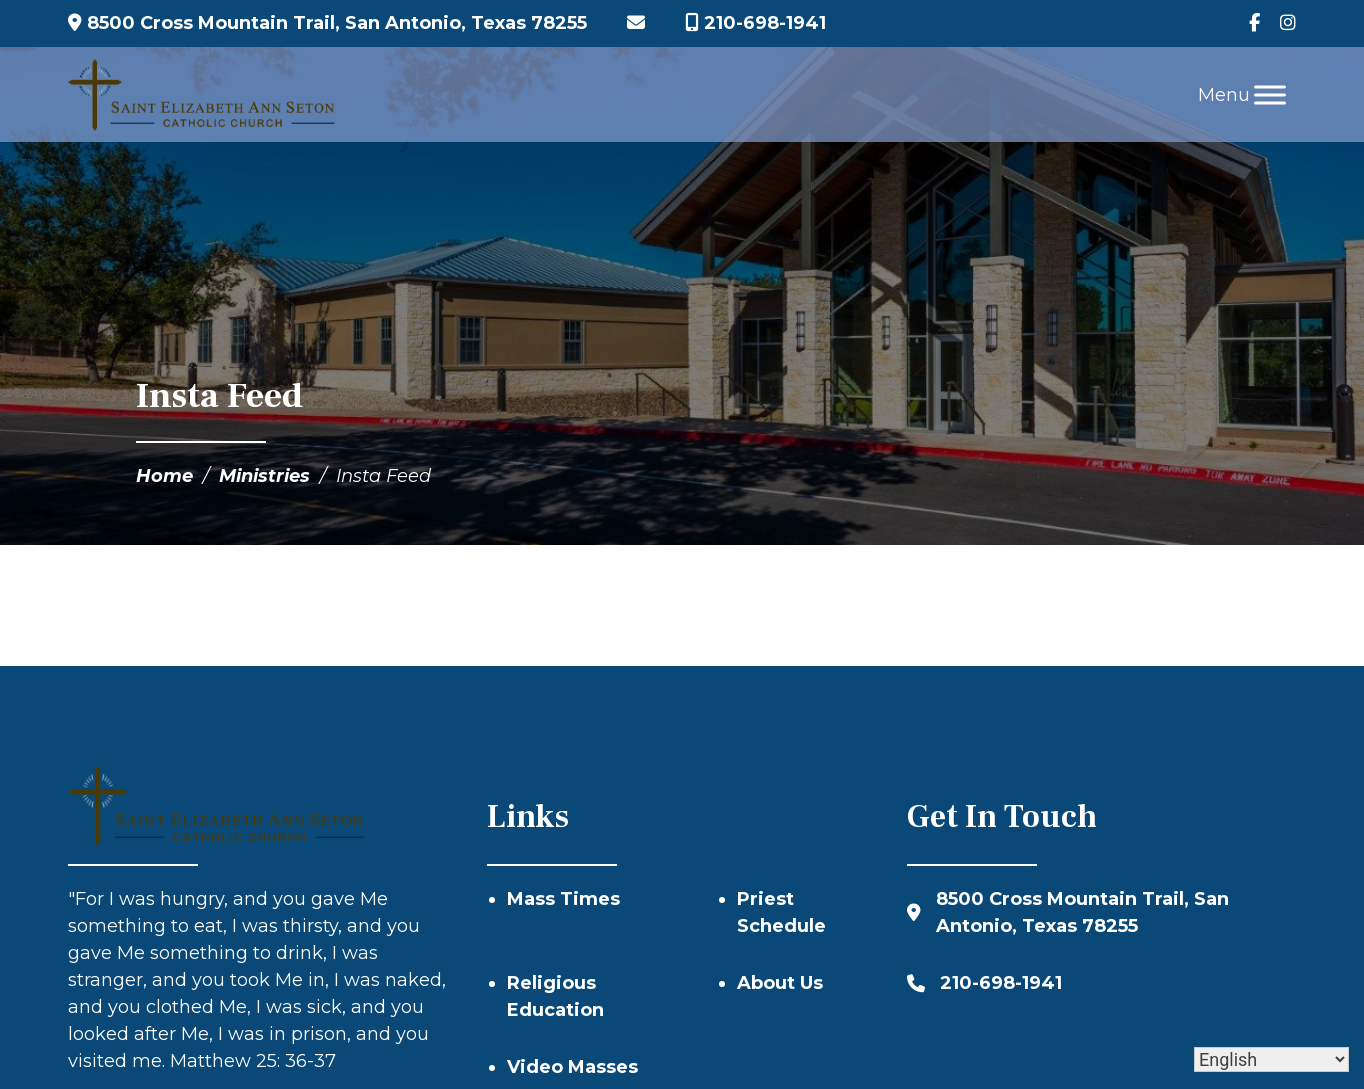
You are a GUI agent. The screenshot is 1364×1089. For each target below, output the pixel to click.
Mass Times (563, 899)
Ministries (264, 476)
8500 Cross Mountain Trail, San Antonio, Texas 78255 (327, 23)
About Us (780, 983)
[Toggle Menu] (1270, 94)
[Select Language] (1271, 1059)
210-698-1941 (755, 23)
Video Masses (572, 1067)
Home (164, 476)
